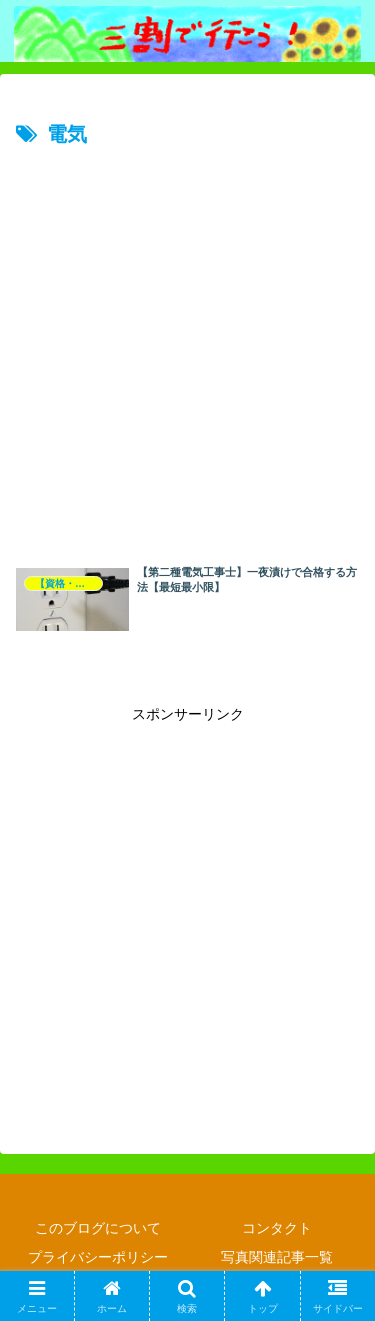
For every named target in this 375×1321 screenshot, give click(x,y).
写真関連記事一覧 (277, 1257)
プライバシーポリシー (98, 1257)
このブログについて (98, 1228)
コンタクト (277, 1228)
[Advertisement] (187, 350)
